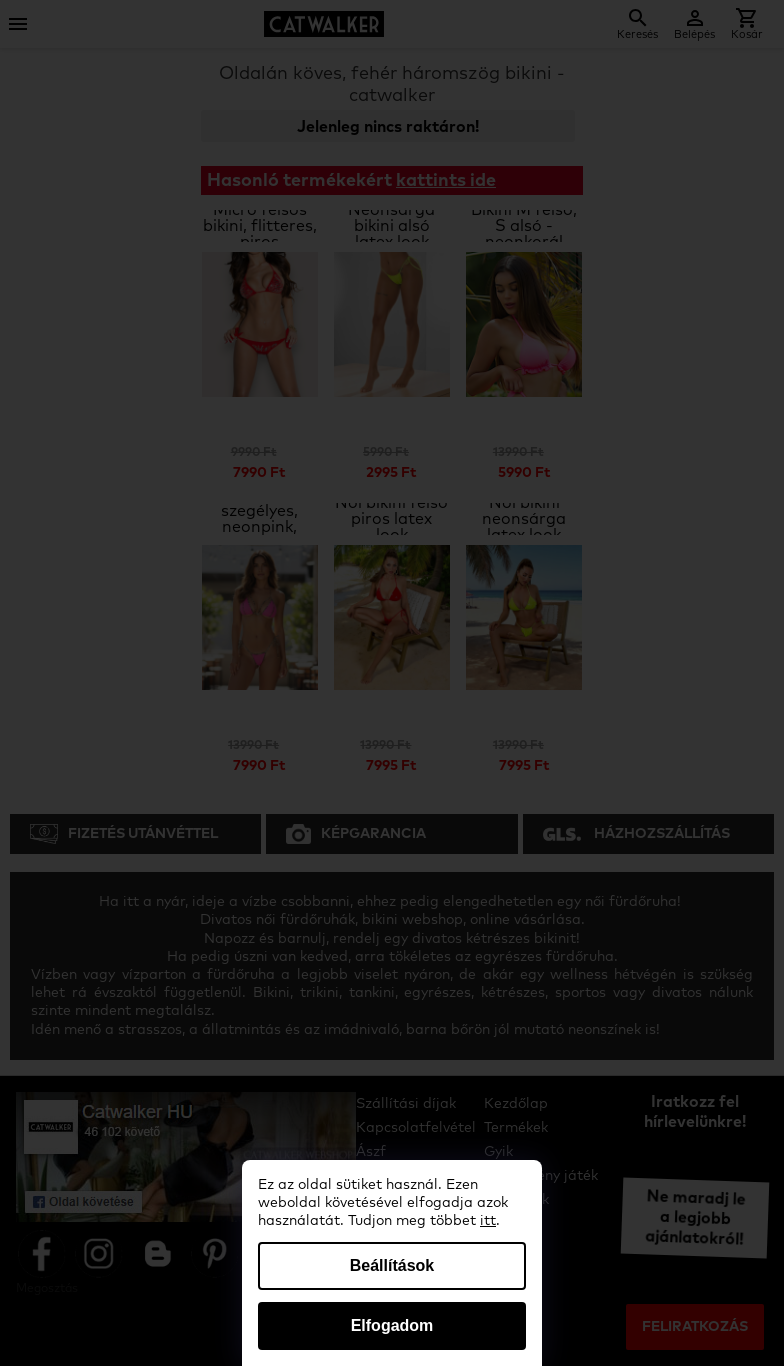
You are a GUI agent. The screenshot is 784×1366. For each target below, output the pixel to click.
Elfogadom (392, 1325)
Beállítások (392, 1265)
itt (488, 1221)
